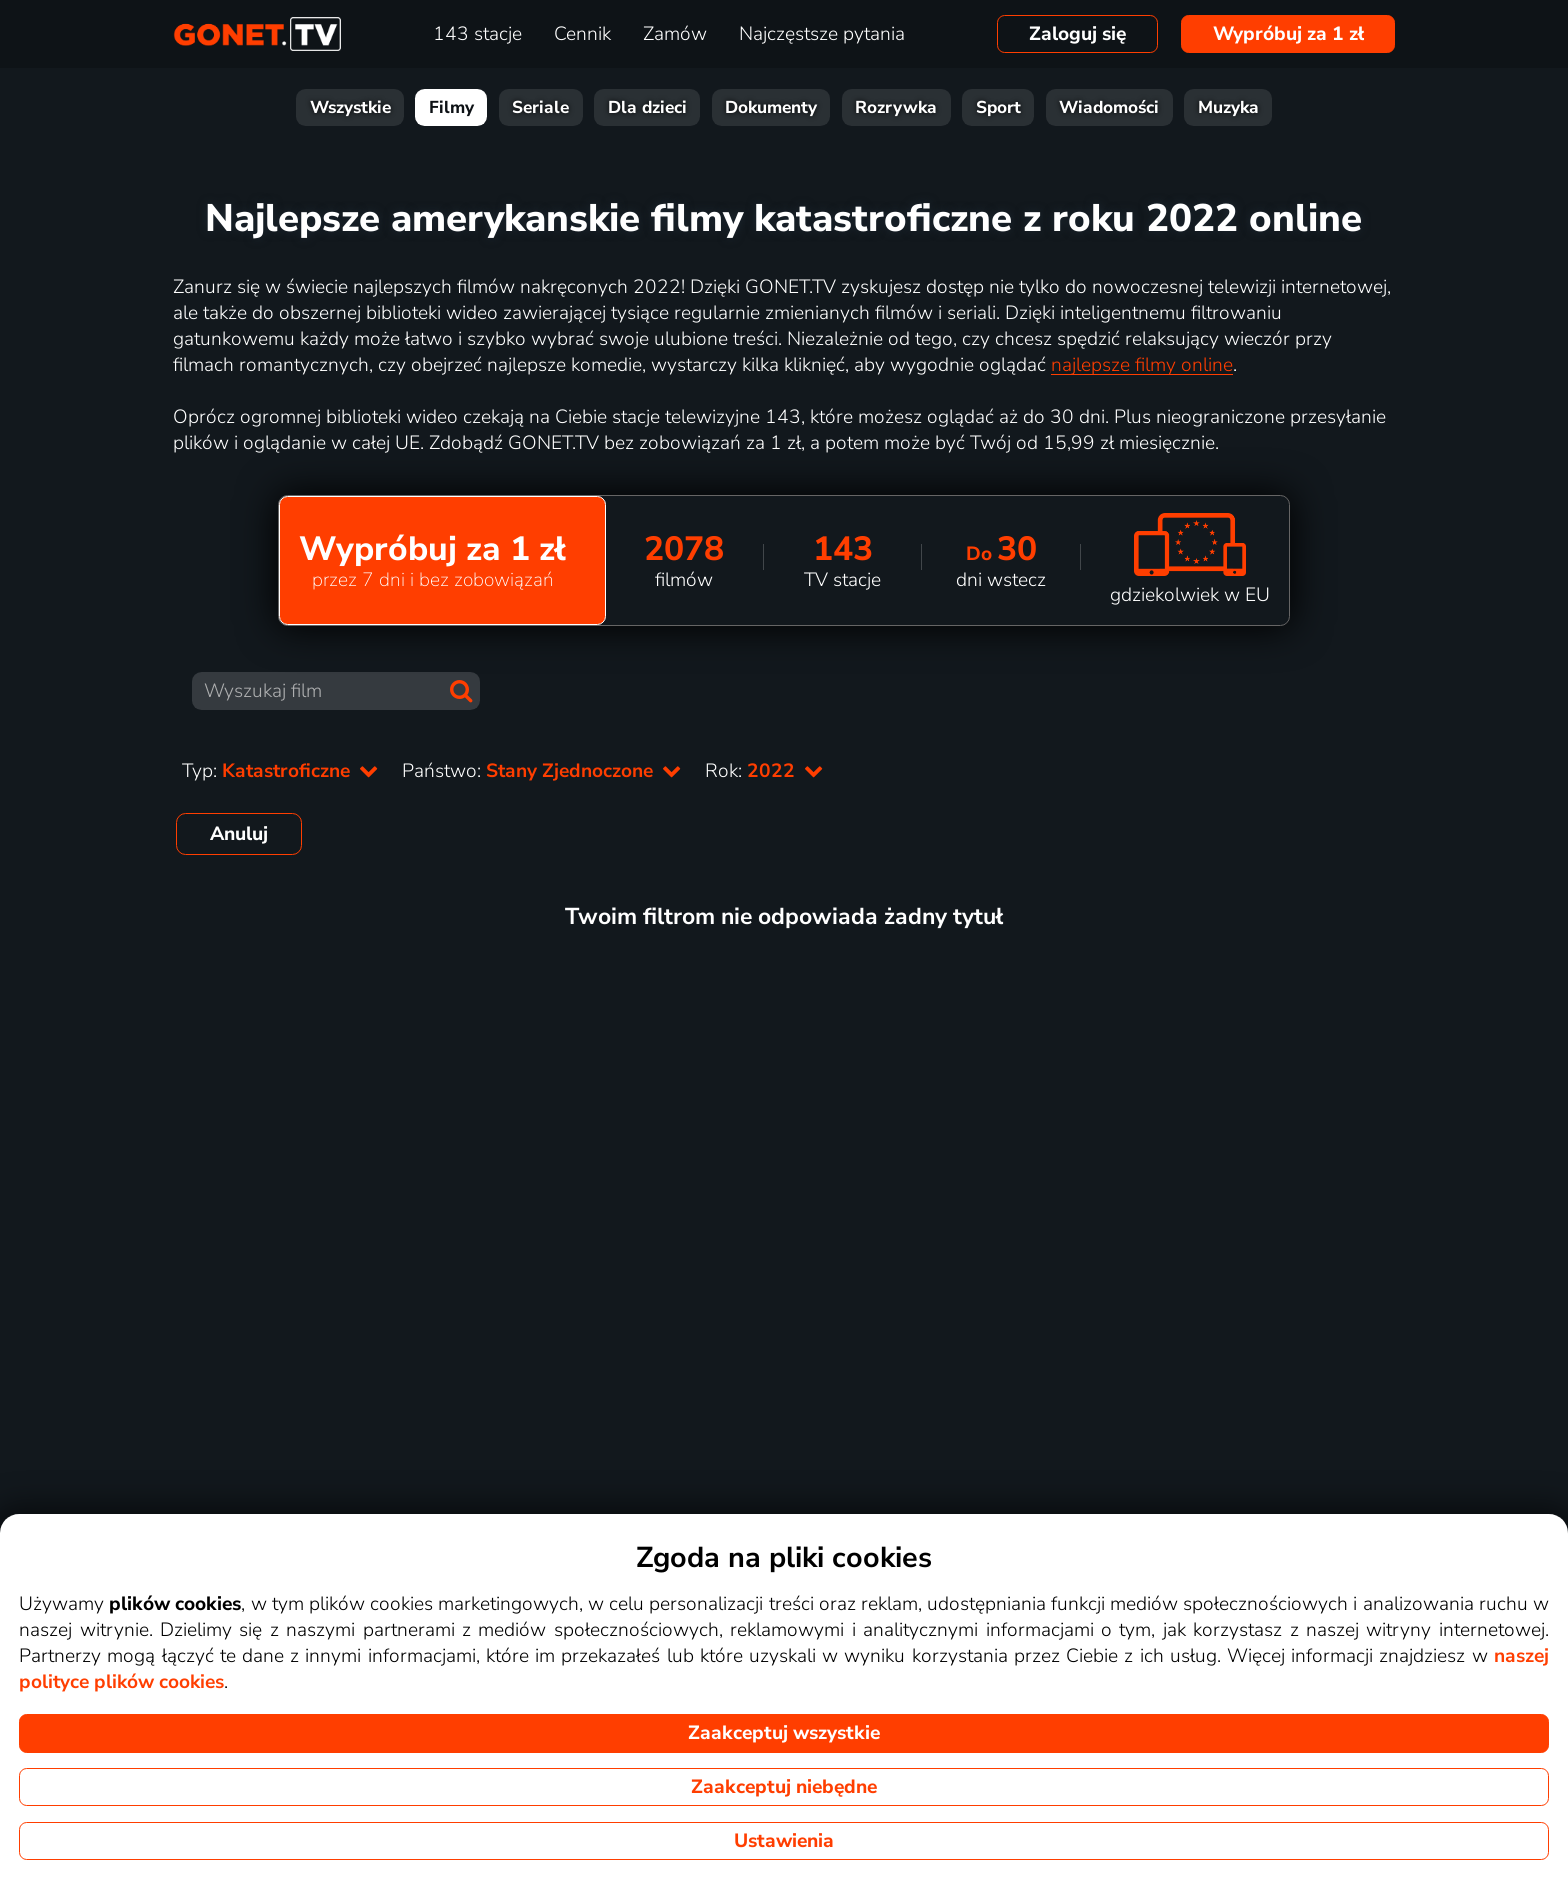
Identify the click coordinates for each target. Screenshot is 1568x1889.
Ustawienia (784, 1841)
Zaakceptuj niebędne (784, 1787)
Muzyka (1228, 107)
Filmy (451, 107)
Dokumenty (771, 107)
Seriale (540, 107)
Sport (998, 107)
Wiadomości (1109, 107)
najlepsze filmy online (1142, 365)
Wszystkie (350, 107)
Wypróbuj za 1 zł (1288, 34)
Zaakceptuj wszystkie (784, 1733)
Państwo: (541, 771)
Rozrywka (896, 107)
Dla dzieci (647, 107)
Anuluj (239, 834)
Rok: (764, 771)
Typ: (280, 771)
